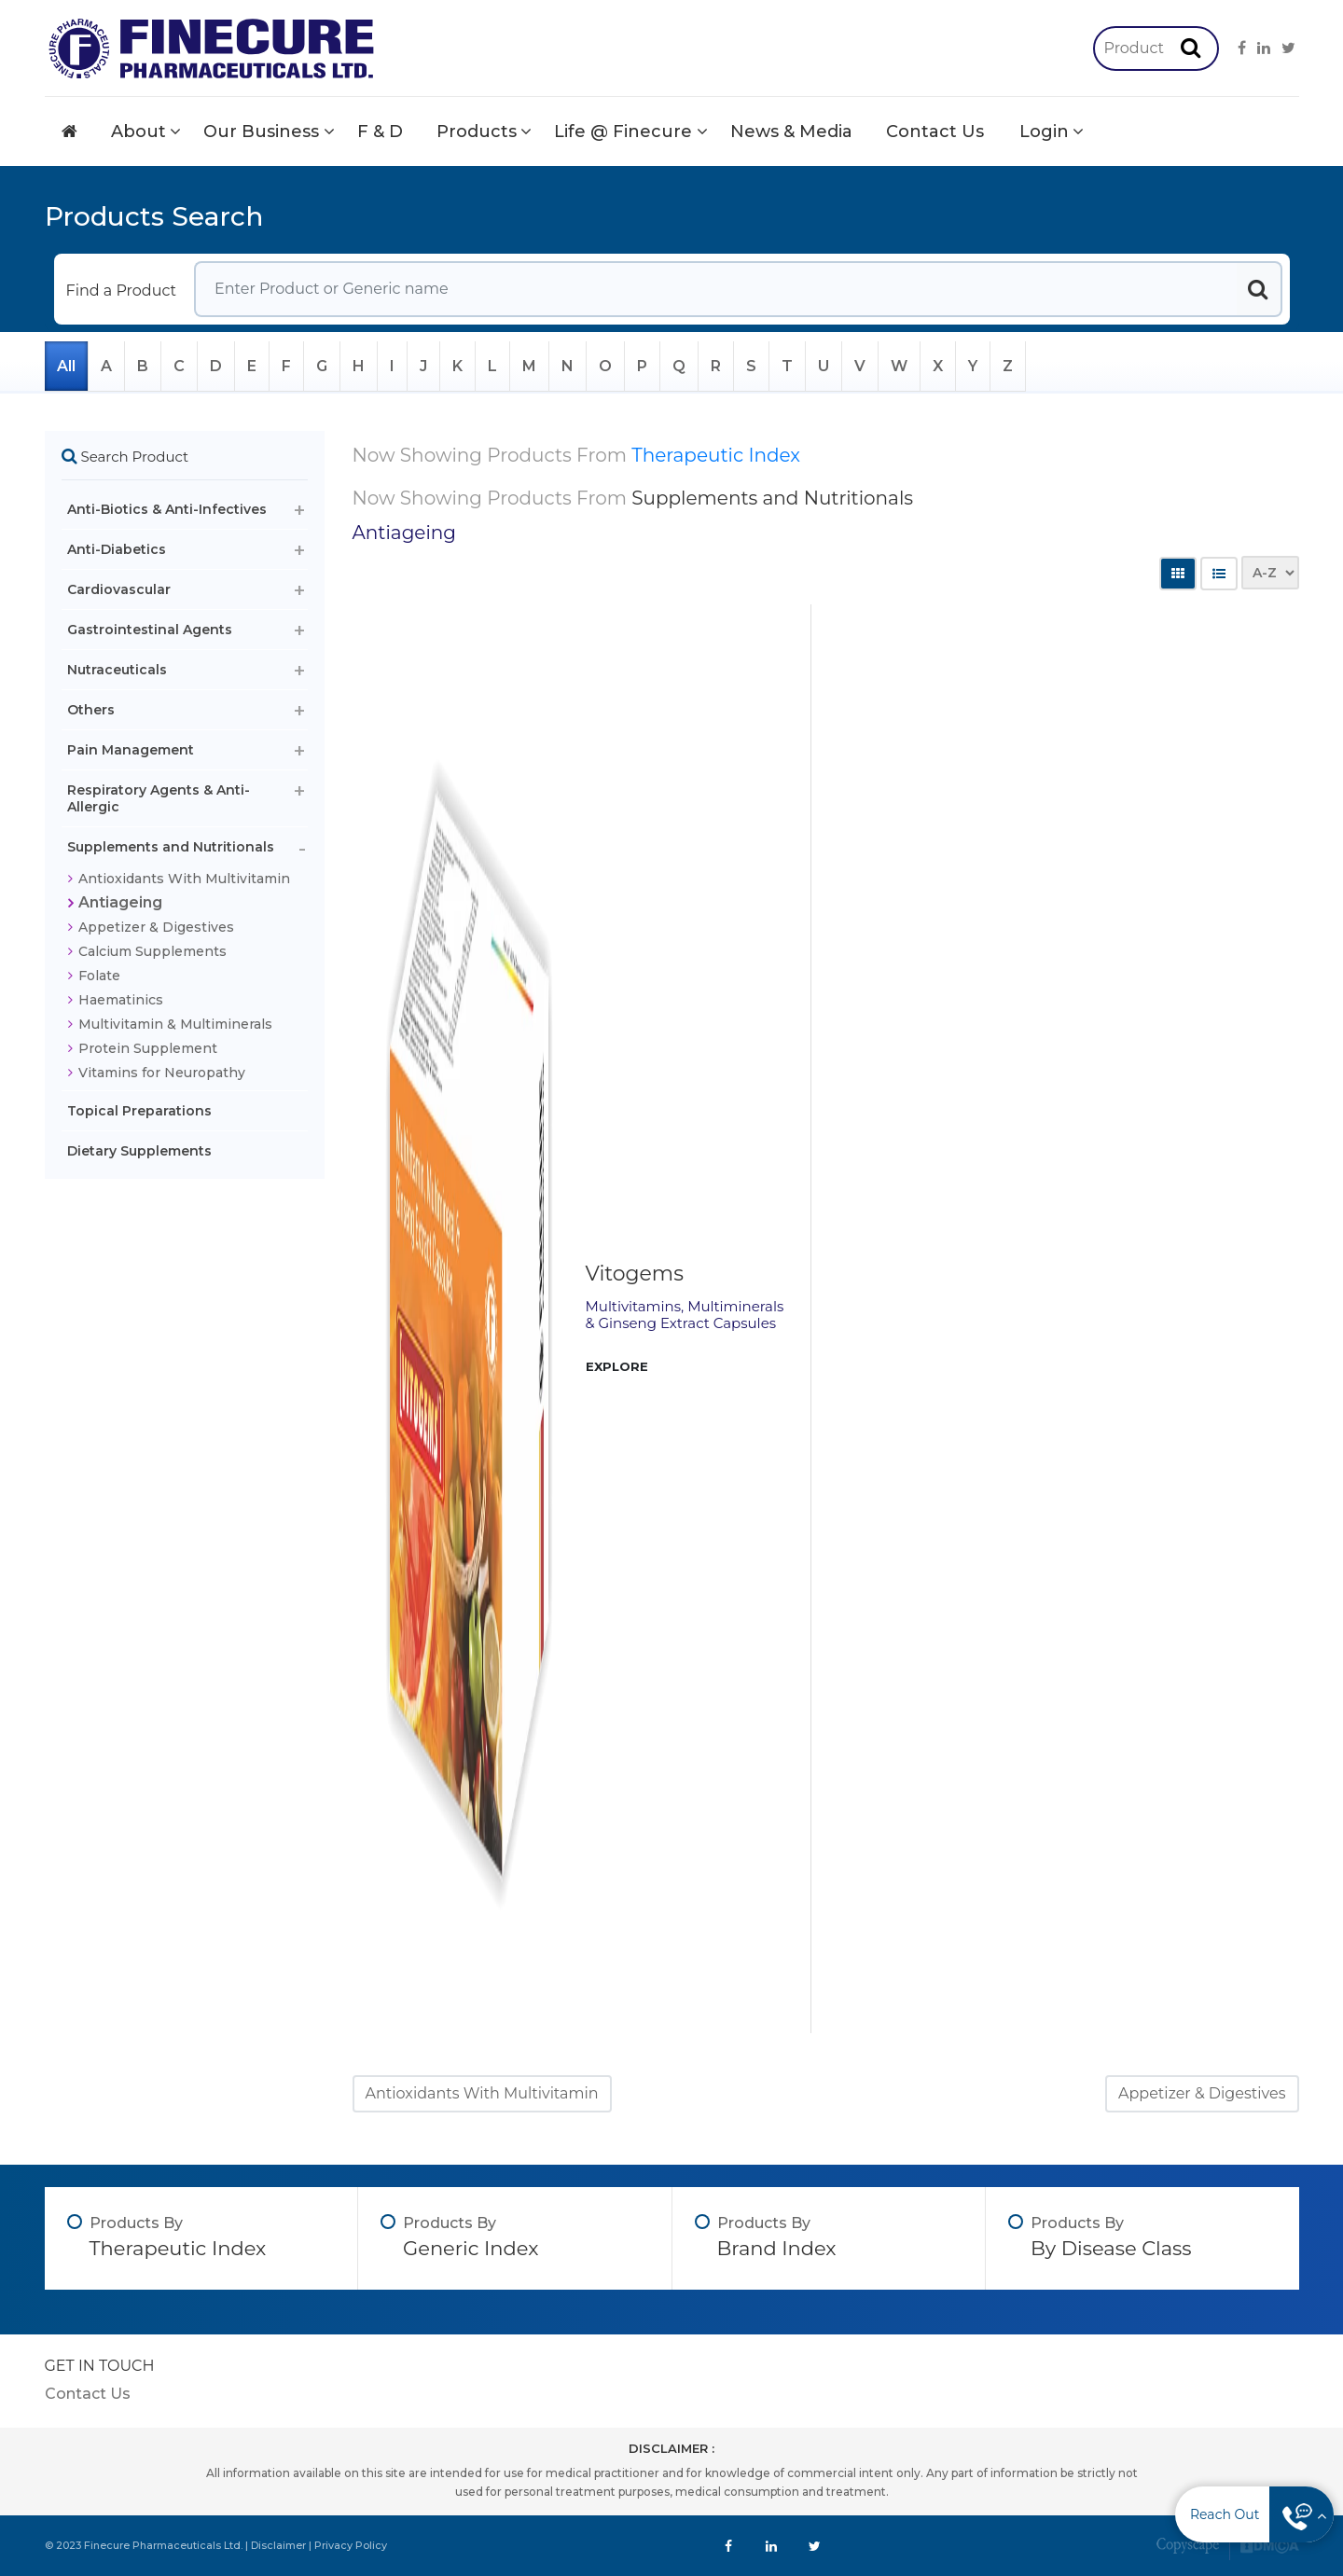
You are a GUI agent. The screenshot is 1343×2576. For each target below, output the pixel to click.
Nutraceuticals (117, 669)
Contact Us (935, 131)
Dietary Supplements (139, 1151)
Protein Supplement (147, 1048)
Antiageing (120, 902)
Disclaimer (278, 2545)
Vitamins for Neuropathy (161, 1072)
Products (476, 131)
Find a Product (121, 290)
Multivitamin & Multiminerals (175, 1024)
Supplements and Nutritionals (170, 846)
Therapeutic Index (715, 455)
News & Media (791, 131)
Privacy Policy (350, 2545)
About (138, 131)
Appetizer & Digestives (156, 927)
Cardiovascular (119, 589)
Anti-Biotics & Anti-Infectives (167, 509)
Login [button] (1044, 131)
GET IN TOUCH (100, 2366)
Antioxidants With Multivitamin (184, 878)
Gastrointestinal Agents (149, 629)
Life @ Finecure (623, 131)
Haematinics (120, 999)
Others (91, 709)
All (66, 366)
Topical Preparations (139, 1110)
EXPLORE (617, 1366)
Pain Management (130, 749)
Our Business (261, 131)
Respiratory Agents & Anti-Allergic (158, 798)
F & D (380, 131)
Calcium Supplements (152, 951)
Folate (99, 975)
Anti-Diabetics (116, 549)
